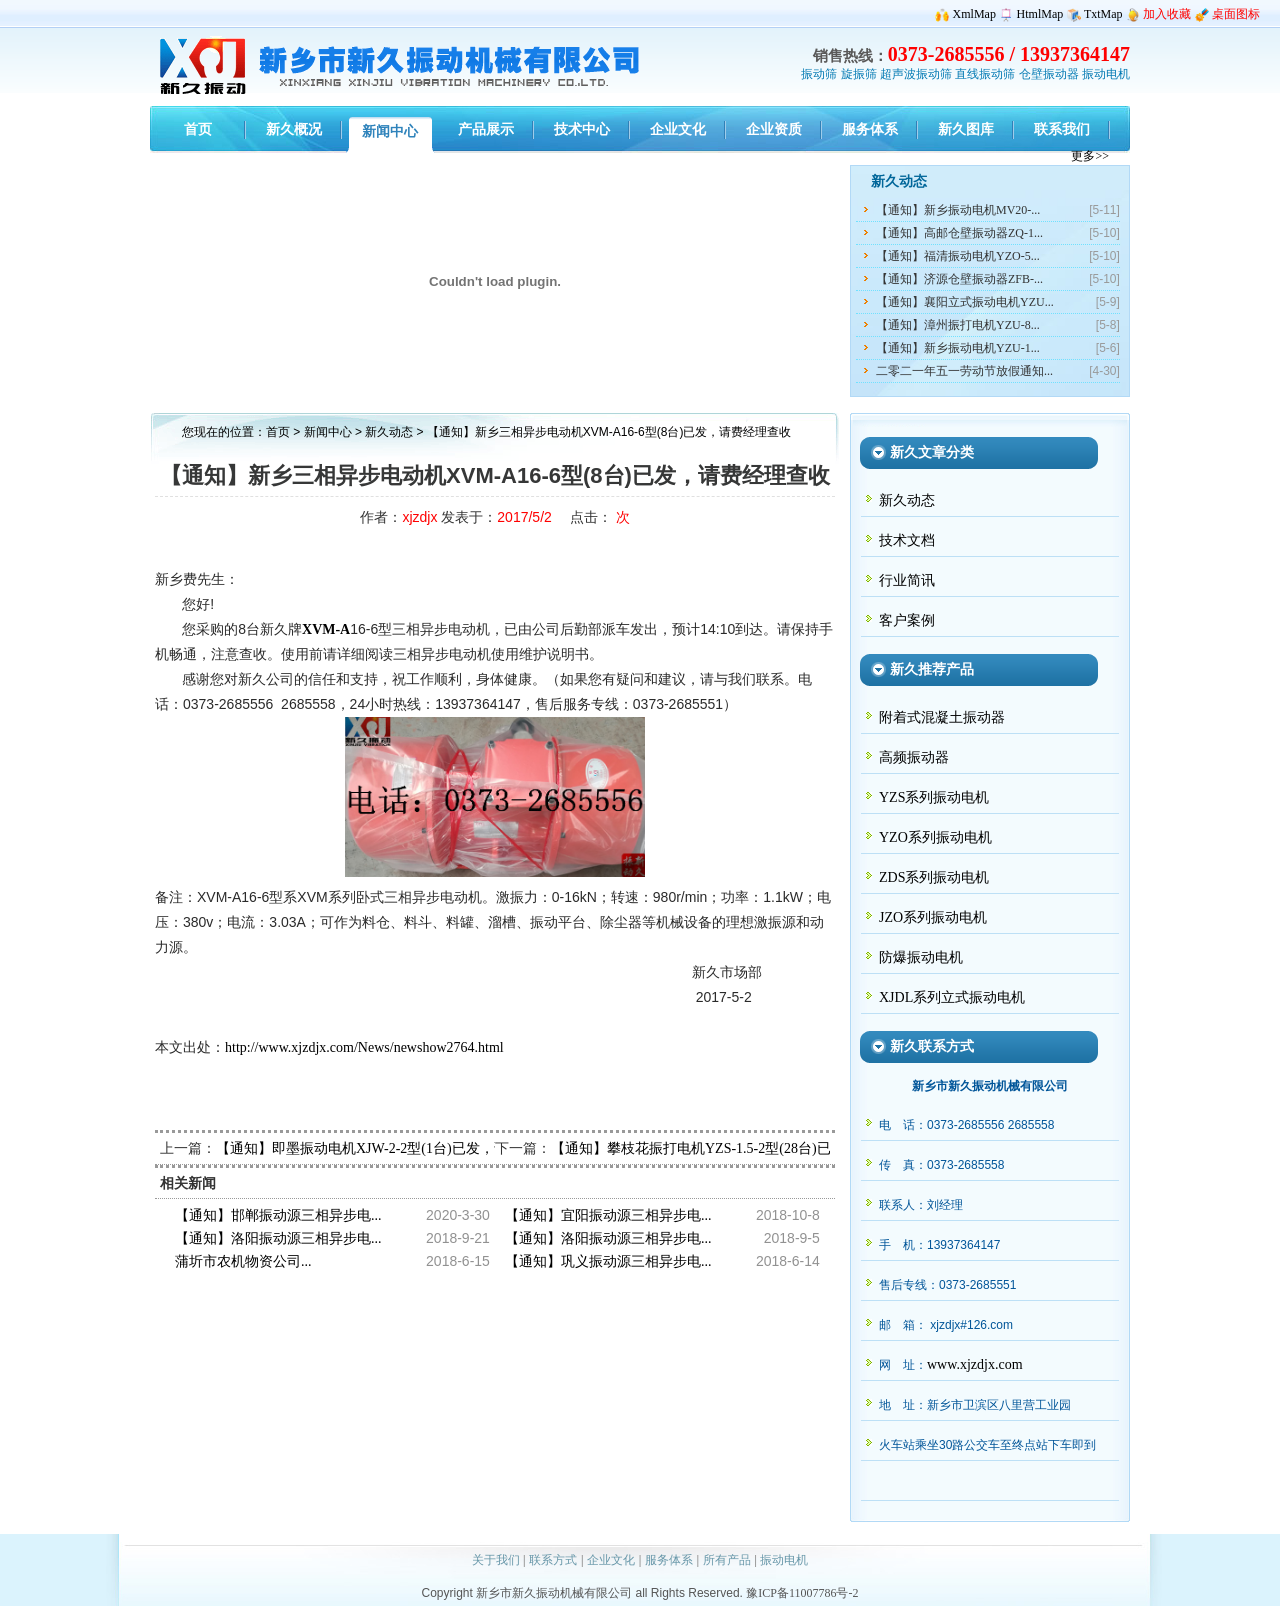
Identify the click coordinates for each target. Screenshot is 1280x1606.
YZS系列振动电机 (934, 797)
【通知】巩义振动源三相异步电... (608, 1261)
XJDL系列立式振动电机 (952, 997)
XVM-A (326, 629)
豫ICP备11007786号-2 (802, 1593)
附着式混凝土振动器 (942, 717)
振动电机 (1106, 74)
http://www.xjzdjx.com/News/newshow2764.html (364, 1047)
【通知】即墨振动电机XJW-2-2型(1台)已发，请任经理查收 (397, 1148)
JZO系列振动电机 (933, 917)
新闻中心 (328, 432)
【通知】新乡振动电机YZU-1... (958, 348)
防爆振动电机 (921, 957)
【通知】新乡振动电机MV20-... (958, 210)
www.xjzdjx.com (975, 1364)
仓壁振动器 (1049, 74)
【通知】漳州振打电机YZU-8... (958, 325)
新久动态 (390, 432)
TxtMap (1103, 14)
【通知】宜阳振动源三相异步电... (608, 1215)
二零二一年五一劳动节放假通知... (964, 371)
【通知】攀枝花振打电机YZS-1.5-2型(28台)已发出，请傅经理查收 (754, 1148)
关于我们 (496, 1560)
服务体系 (669, 1560)
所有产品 (727, 1560)
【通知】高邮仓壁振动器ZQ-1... (959, 233)
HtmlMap (1040, 14)
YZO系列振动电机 (935, 837)
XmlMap (974, 14)
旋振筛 (859, 74)
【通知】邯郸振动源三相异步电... (278, 1215)
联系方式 (553, 1560)
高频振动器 (914, 757)
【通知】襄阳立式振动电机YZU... (965, 302)
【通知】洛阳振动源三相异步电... (278, 1238)
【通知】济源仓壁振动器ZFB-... (959, 279)
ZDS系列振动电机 (934, 877)
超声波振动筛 (916, 74)
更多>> (1090, 156)
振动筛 (819, 74)
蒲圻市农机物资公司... (243, 1261)
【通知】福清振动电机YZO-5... (958, 256)
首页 (278, 432)
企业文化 (611, 1560)
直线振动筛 (985, 74)
